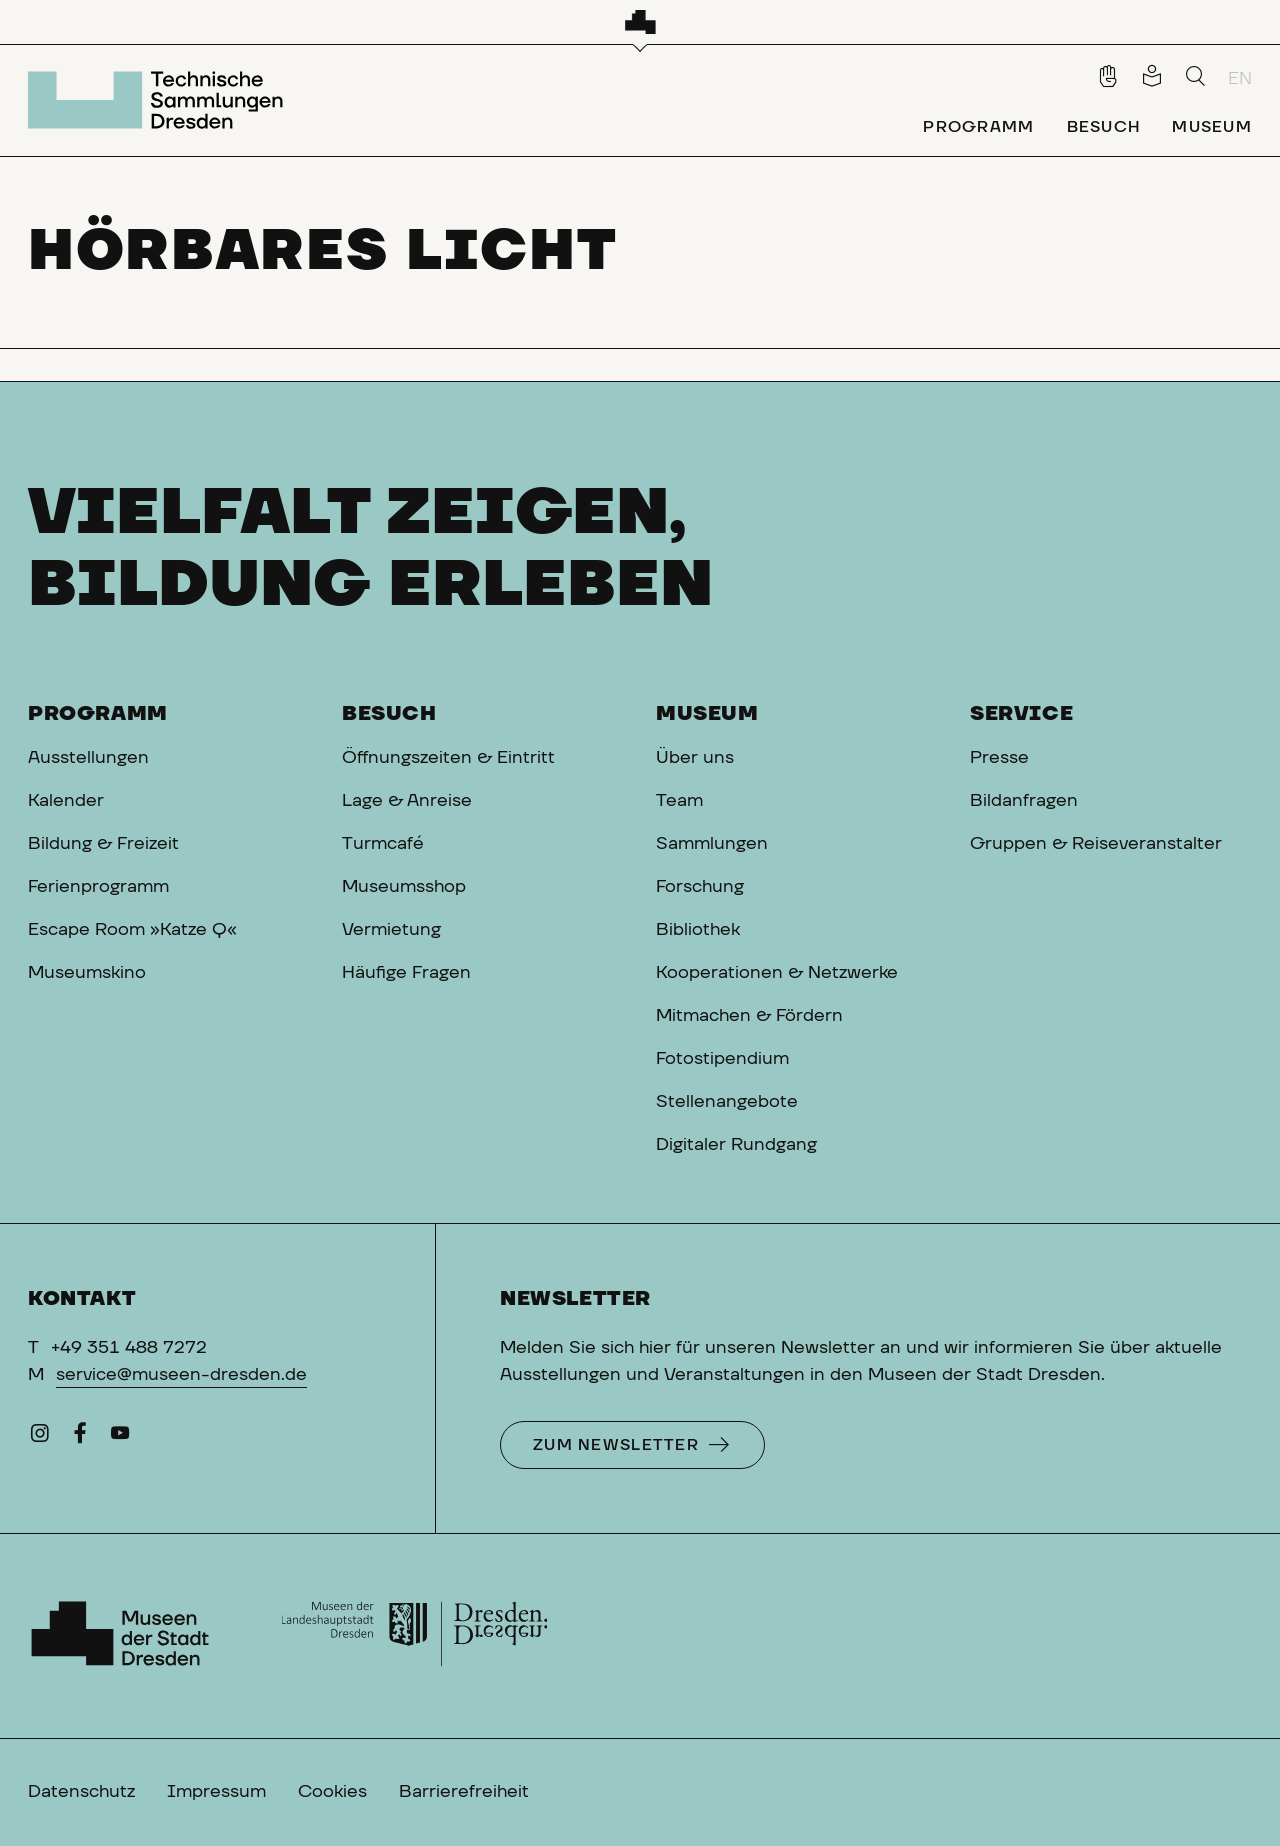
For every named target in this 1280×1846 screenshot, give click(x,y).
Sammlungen (712, 844)
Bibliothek (698, 930)
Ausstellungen (88, 758)
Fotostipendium (722, 1059)
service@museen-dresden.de (181, 1375)
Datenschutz (81, 1792)
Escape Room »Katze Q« (132, 930)
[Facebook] (80, 1438)
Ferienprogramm (98, 887)
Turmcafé (383, 844)
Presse (999, 758)
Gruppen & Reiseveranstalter (1096, 844)
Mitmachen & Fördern (749, 1016)
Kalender (66, 801)
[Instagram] (40, 1438)
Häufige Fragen (406, 973)
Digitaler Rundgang (736, 1145)
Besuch (389, 714)
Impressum (216, 1792)
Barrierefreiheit (464, 1792)
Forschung (700, 887)
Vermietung (391, 930)
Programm (98, 714)
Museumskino (87, 973)
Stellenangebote (727, 1102)
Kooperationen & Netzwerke (777, 973)
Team (679, 801)
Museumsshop (404, 887)
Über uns (695, 758)
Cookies (332, 1792)
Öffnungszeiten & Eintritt (448, 758)
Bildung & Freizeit (103, 844)
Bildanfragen (1024, 801)
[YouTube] (120, 1438)
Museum (707, 714)
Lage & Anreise (407, 801)
